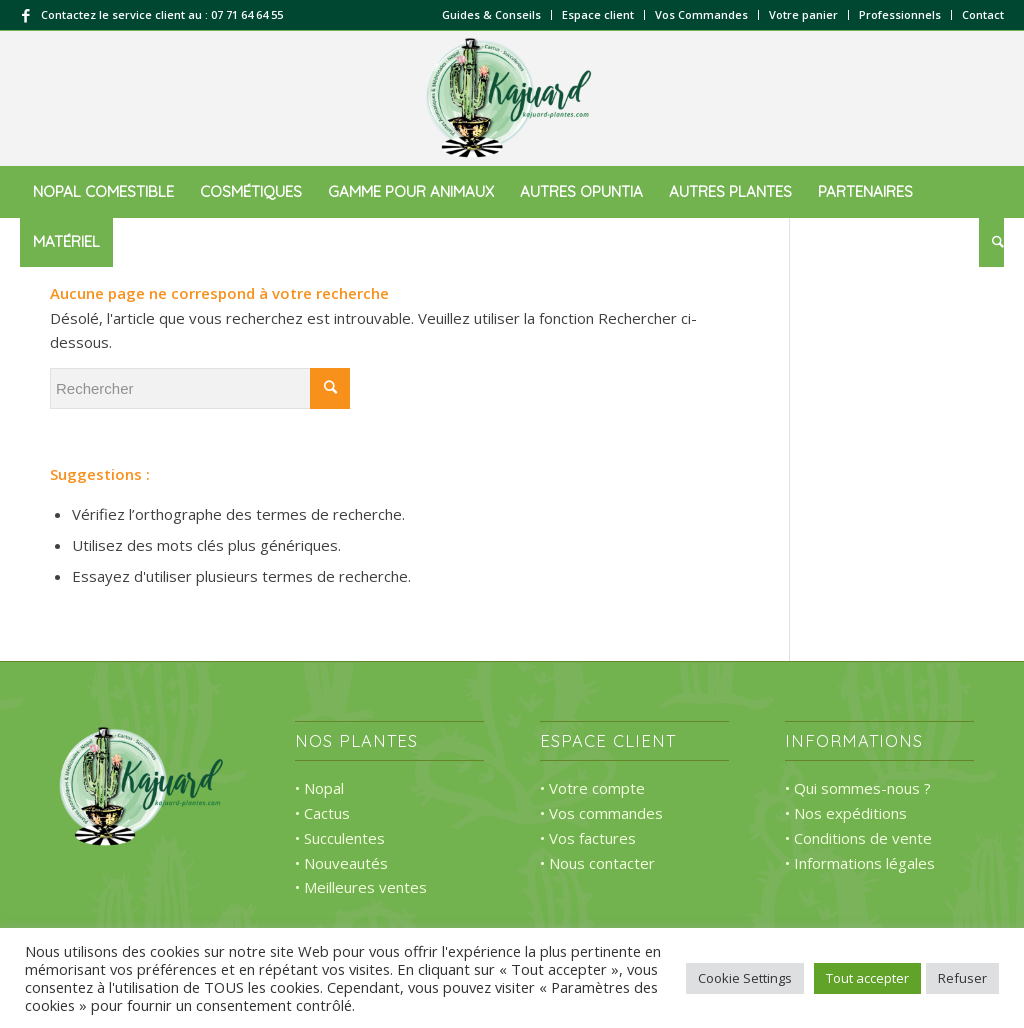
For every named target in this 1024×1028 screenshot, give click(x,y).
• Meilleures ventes (361, 887)
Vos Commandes (701, 14)
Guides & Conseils (491, 14)
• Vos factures (588, 838)
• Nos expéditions (846, 813)
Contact (983, 14)
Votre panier (803, 14)
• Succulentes (340, 838)
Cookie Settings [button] (745, 978)
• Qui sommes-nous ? (858, 788)
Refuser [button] (962, 978)
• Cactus (322, 813)
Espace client (598, 14)
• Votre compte (592, 788)
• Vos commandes (601, 813)
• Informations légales (860, 863)
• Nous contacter (597, 863)
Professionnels (900, 14)
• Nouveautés (341, 863)
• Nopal (319, 788)
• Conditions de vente (858, 838)
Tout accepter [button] (867, 978)
